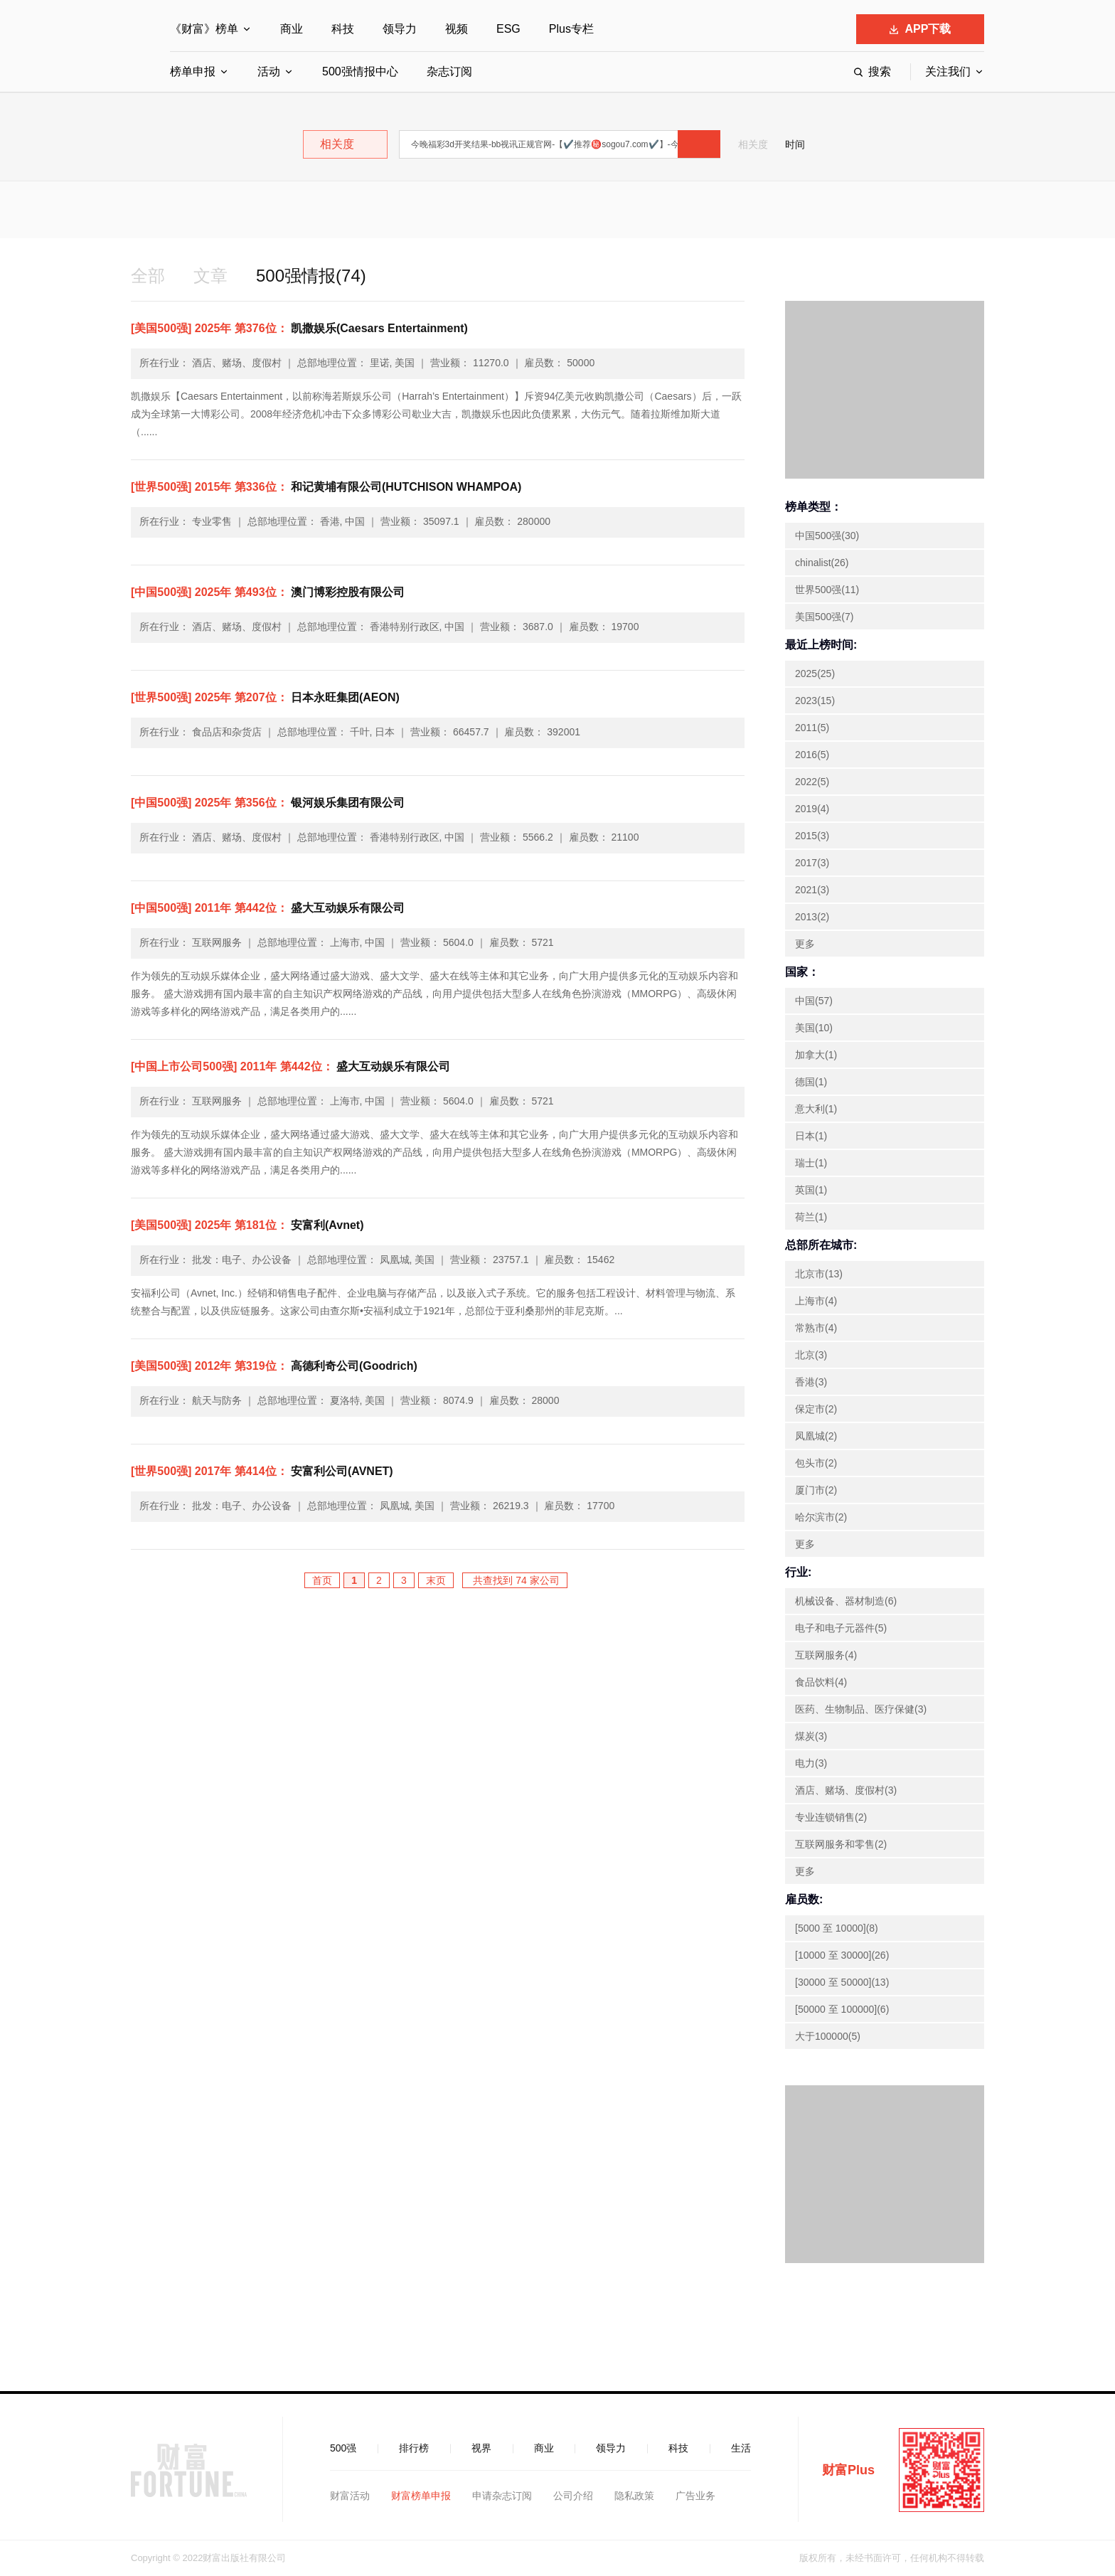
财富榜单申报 (421, 2495)
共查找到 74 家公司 (514, 1580)
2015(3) (812, 835)
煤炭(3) (811, 1736)
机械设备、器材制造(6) (846, 1601)
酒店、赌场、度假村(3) (846, 1790)
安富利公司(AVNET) (262, 1471)
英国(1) (811, 1190)
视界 (481, 2448)
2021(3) (812, 889)
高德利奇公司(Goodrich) (274, 1366)
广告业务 (695, 2495)
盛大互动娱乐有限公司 (268, 908)
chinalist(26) (821, 562)
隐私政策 (634, 2495)
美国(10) (814, 1027)
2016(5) (812, 754)
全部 (148, 275)
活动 (268, 71)
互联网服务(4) (826, 1655)
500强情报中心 (360, 71)
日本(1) (811, 1135)
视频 (456, 29)
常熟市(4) (816, 1328)
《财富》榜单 (204, 29)
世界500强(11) (827, 589)
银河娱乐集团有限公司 (268, 803)
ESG (508, 29)
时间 (795, 144)
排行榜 (414, 2448)
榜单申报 (192, 71)
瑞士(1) (811, 1163)
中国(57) (814, 1000)
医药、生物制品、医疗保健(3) (861, 1709)
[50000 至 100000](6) (842, 2009)
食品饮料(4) (821, 1682)
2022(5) (812, 781)
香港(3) (811, 1382)
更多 (805, 943)
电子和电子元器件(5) (841, 1628)
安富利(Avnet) (247, 1225)
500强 (343, 2448)
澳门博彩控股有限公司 (268, 592)
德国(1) (811, 1081)
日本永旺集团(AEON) (265, 697)
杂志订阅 (449, 71)
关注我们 (948, 71)
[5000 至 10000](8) (836, 1928)
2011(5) (812, 727)
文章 (210, 275)
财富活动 (350, 2495)
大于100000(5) (827, 2036)
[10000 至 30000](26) (842, 1955)
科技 (342, 29)
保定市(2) (816, 1409)
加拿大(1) (816, 1054)
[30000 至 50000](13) (842, 1982)
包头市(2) (816, 1463)
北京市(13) (819, 1273)
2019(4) (812, 808)
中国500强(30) (827, 535)
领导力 (400, 29)
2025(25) (815, 673)
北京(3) (811, 1355)
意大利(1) (816, 1108)
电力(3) (811, 1763)
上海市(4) (816, 1300)
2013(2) (812, 916)
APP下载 (920, 29)
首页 (322, 1580)
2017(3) (812, 862)
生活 (741, 2448)
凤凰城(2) (816, 1436)
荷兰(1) (811, 1217)
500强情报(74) (311, 275)
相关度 (753, 144)
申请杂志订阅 (502, 2495)
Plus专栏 (571, 29)
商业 (291, 29)
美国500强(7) (824, 616)
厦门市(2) (816, 1490)
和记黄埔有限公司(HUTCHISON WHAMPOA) (326, 487)
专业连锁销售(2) (831, 1817)
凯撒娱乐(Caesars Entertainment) (299, 328)
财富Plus (848, 2470)
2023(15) (815, 700)
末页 (436, 1580)
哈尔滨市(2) (821, 1517)
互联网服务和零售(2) (841, 1844)
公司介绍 (573, 2495)
